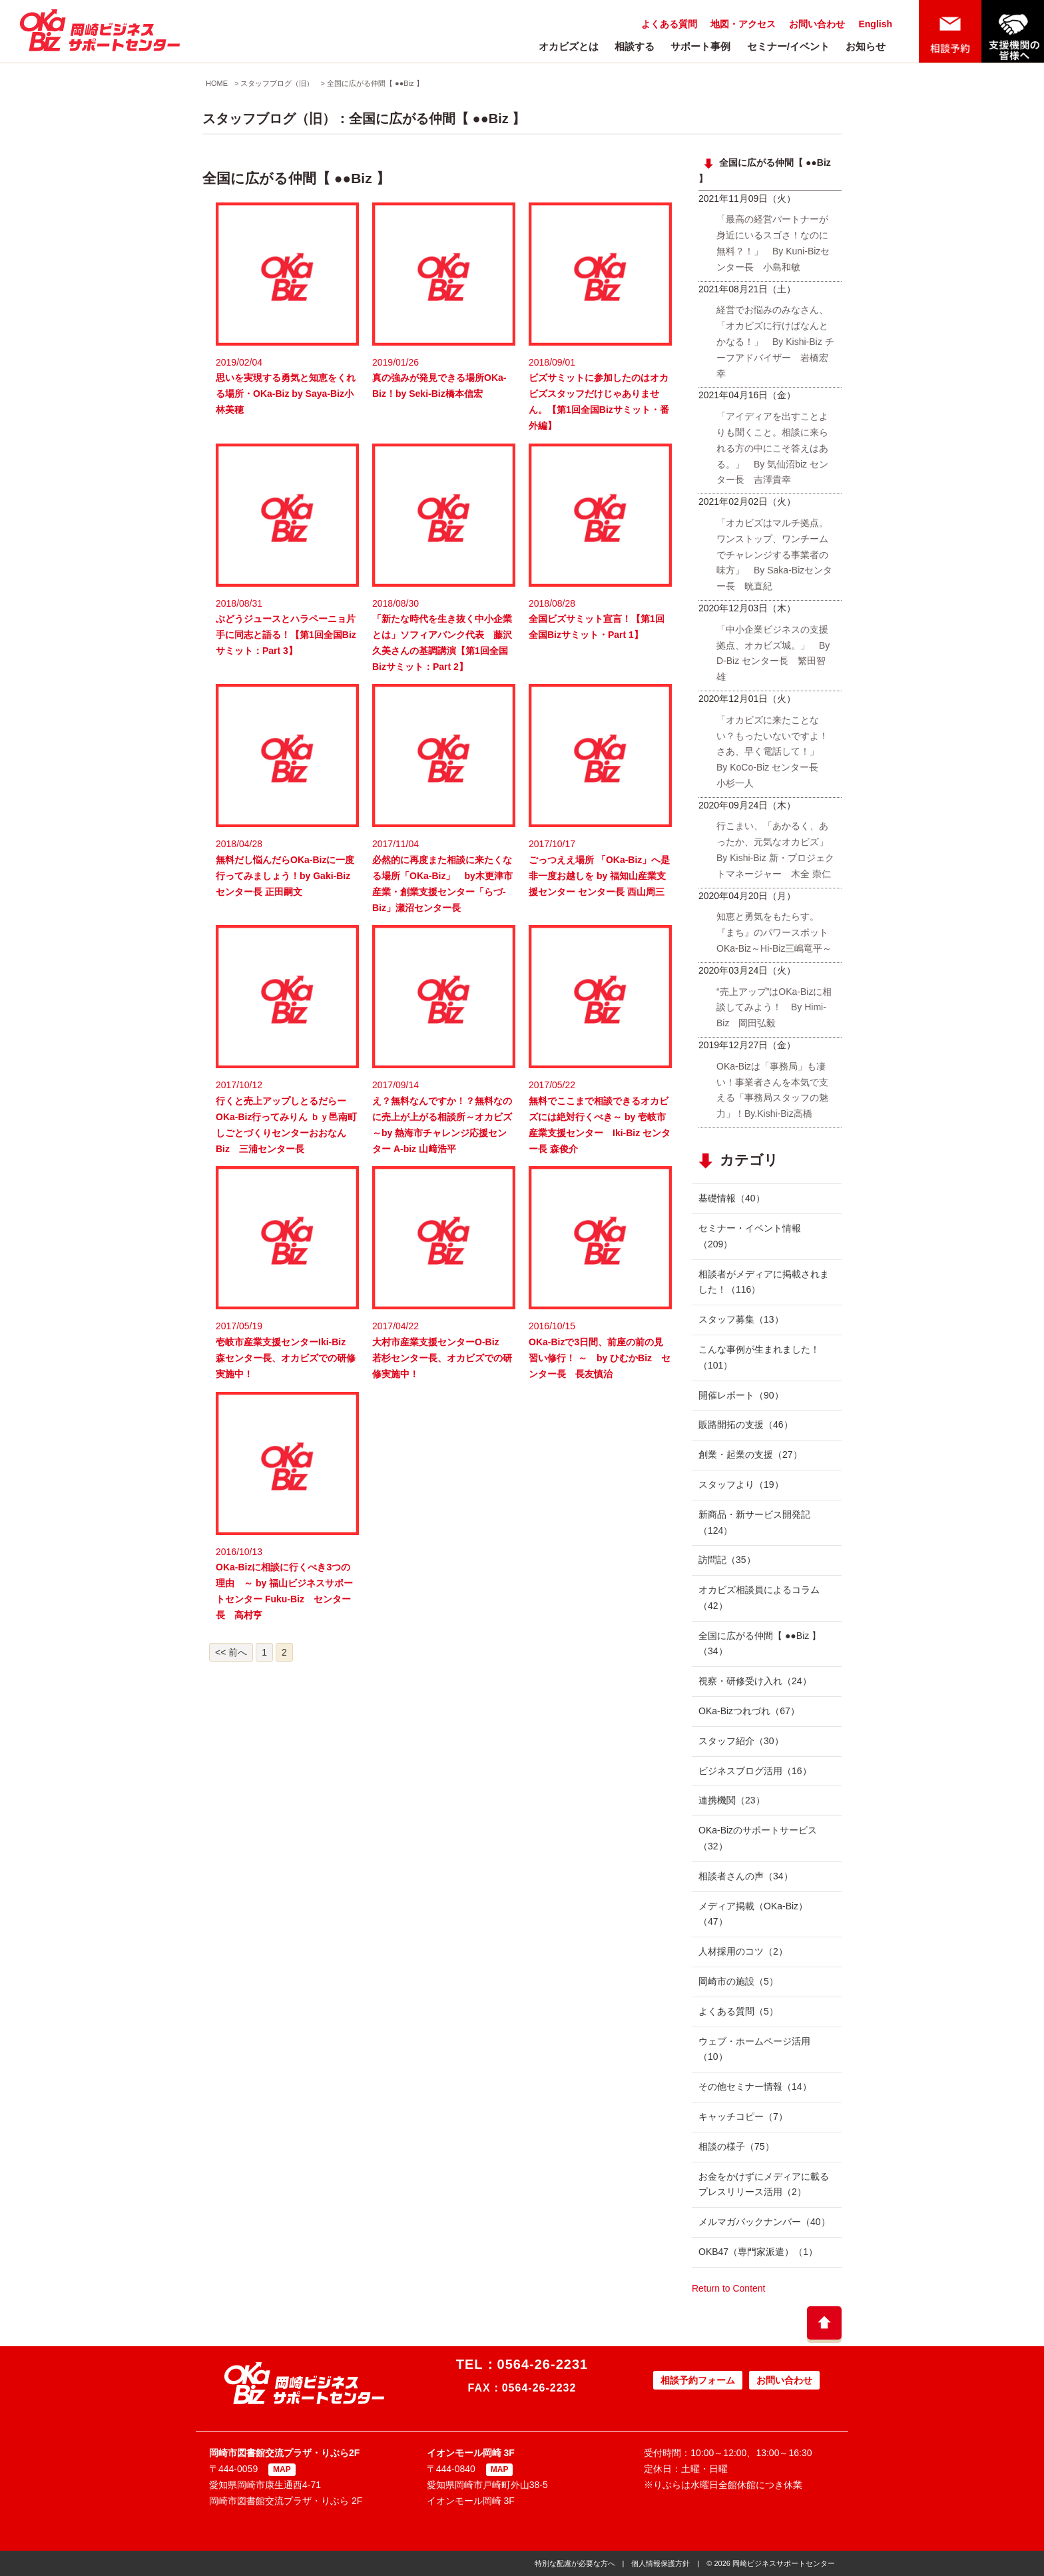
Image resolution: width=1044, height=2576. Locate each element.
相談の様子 (736, 2146)
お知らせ (866, 46)
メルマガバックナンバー (764, 2221)
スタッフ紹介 (741, 1741)
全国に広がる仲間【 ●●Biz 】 (375, 83)
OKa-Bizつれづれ (749, 1711)
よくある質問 (669, 24)
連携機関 (731, 1800)
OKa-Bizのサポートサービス (757, 1838)
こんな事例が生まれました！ (759, 1357)
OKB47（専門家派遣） (758, 2251)
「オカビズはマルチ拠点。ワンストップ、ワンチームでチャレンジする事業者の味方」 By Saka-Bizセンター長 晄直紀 (774, 554)
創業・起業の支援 (750, 1454)
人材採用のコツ (743, 1951)
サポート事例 (700, 46)
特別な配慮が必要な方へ (575, 2563)
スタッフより (741, 1484)
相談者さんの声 (745, 1876)
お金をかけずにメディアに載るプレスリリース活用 (763, 2184)
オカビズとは (569, 46)
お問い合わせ (817, 24)
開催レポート (741, 1395)
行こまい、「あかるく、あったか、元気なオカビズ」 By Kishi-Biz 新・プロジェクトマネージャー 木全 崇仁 (777, 849)
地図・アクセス (743, 24)
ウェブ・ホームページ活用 (754, 2049)
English (875, 24)
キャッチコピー (743, 2116)
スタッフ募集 (741, 1319)
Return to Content (729, 2288)
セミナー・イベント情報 (749, 1236)
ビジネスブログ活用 (755, 1771)
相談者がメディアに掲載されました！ (763, 1282)
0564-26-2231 (543, 2364)
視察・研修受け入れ (755, 1681)
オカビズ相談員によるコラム (759, 1597)
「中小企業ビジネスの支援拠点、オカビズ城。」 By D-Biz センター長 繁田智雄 (773, 653)
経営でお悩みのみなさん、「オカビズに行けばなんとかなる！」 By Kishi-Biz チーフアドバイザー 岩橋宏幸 (775, 341)
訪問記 (727, 1559)
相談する (634, 46)
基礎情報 (731, 1198)
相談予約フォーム (697, 2380)
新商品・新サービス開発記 (754, 1522)
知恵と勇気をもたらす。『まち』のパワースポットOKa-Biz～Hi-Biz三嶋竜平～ (774, 932)
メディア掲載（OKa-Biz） (753, 1914)
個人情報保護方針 (660, 2563)
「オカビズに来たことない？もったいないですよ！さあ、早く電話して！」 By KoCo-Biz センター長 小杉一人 (772, 752)
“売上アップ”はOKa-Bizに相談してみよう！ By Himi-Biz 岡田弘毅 (774, 1007)
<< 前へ (231, 1652)
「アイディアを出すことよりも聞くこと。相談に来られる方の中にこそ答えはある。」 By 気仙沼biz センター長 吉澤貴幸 (772, 448)
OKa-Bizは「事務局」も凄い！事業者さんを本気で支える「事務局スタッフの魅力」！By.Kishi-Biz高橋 (772, 1090)
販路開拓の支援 (745, 1424)
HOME (217, 83)
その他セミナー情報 (755, 2086)
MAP (282, 2469)
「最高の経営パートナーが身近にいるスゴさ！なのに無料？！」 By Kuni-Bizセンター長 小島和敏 (773, 243)
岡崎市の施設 (738, 1981)
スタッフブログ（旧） (277, 83)
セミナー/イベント (788, 46)
